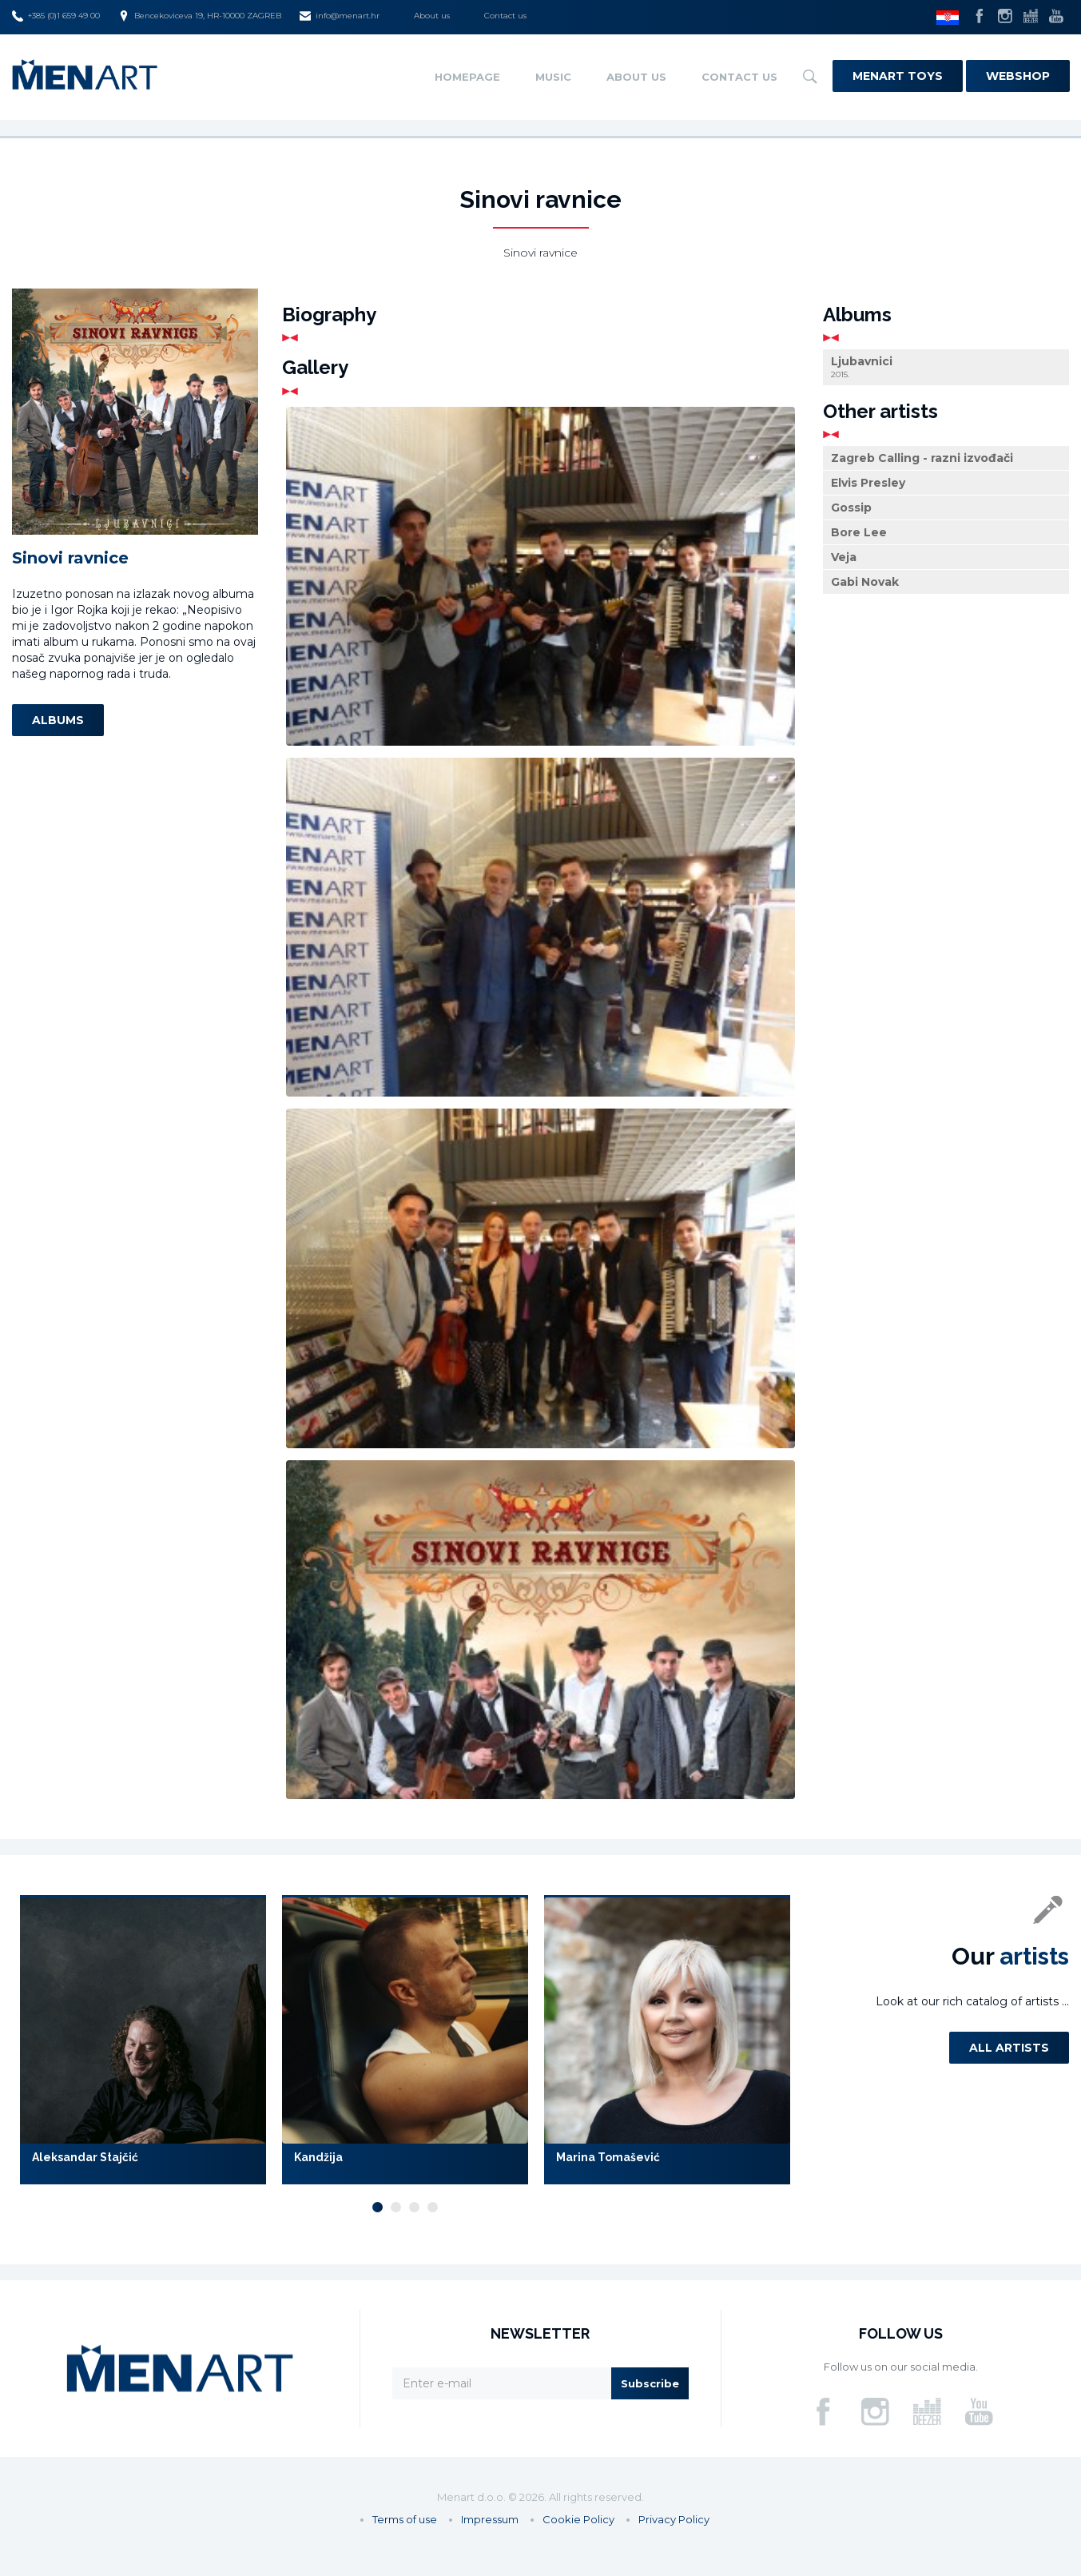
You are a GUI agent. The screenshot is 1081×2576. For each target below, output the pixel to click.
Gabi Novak (865, 582)
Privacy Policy (673, 2519)
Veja (843, 557)
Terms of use (404, 2519)
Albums (58, 720)
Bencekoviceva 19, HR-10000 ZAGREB (199, 16)
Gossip (851, 507)
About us (432, 15)
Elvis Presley (868, 483)
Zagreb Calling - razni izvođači (922, 458)
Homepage (467, 76)
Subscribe (650, 2383)
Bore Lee (859, 532)
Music (553, 76)
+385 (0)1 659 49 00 (56, 16)
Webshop (1018, 76)
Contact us (505, 15)
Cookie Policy (578, 2519)
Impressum (490, 2519)
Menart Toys (897, 76)
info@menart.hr (340, 16)
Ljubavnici (946, 367)
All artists (1009, 2047)
